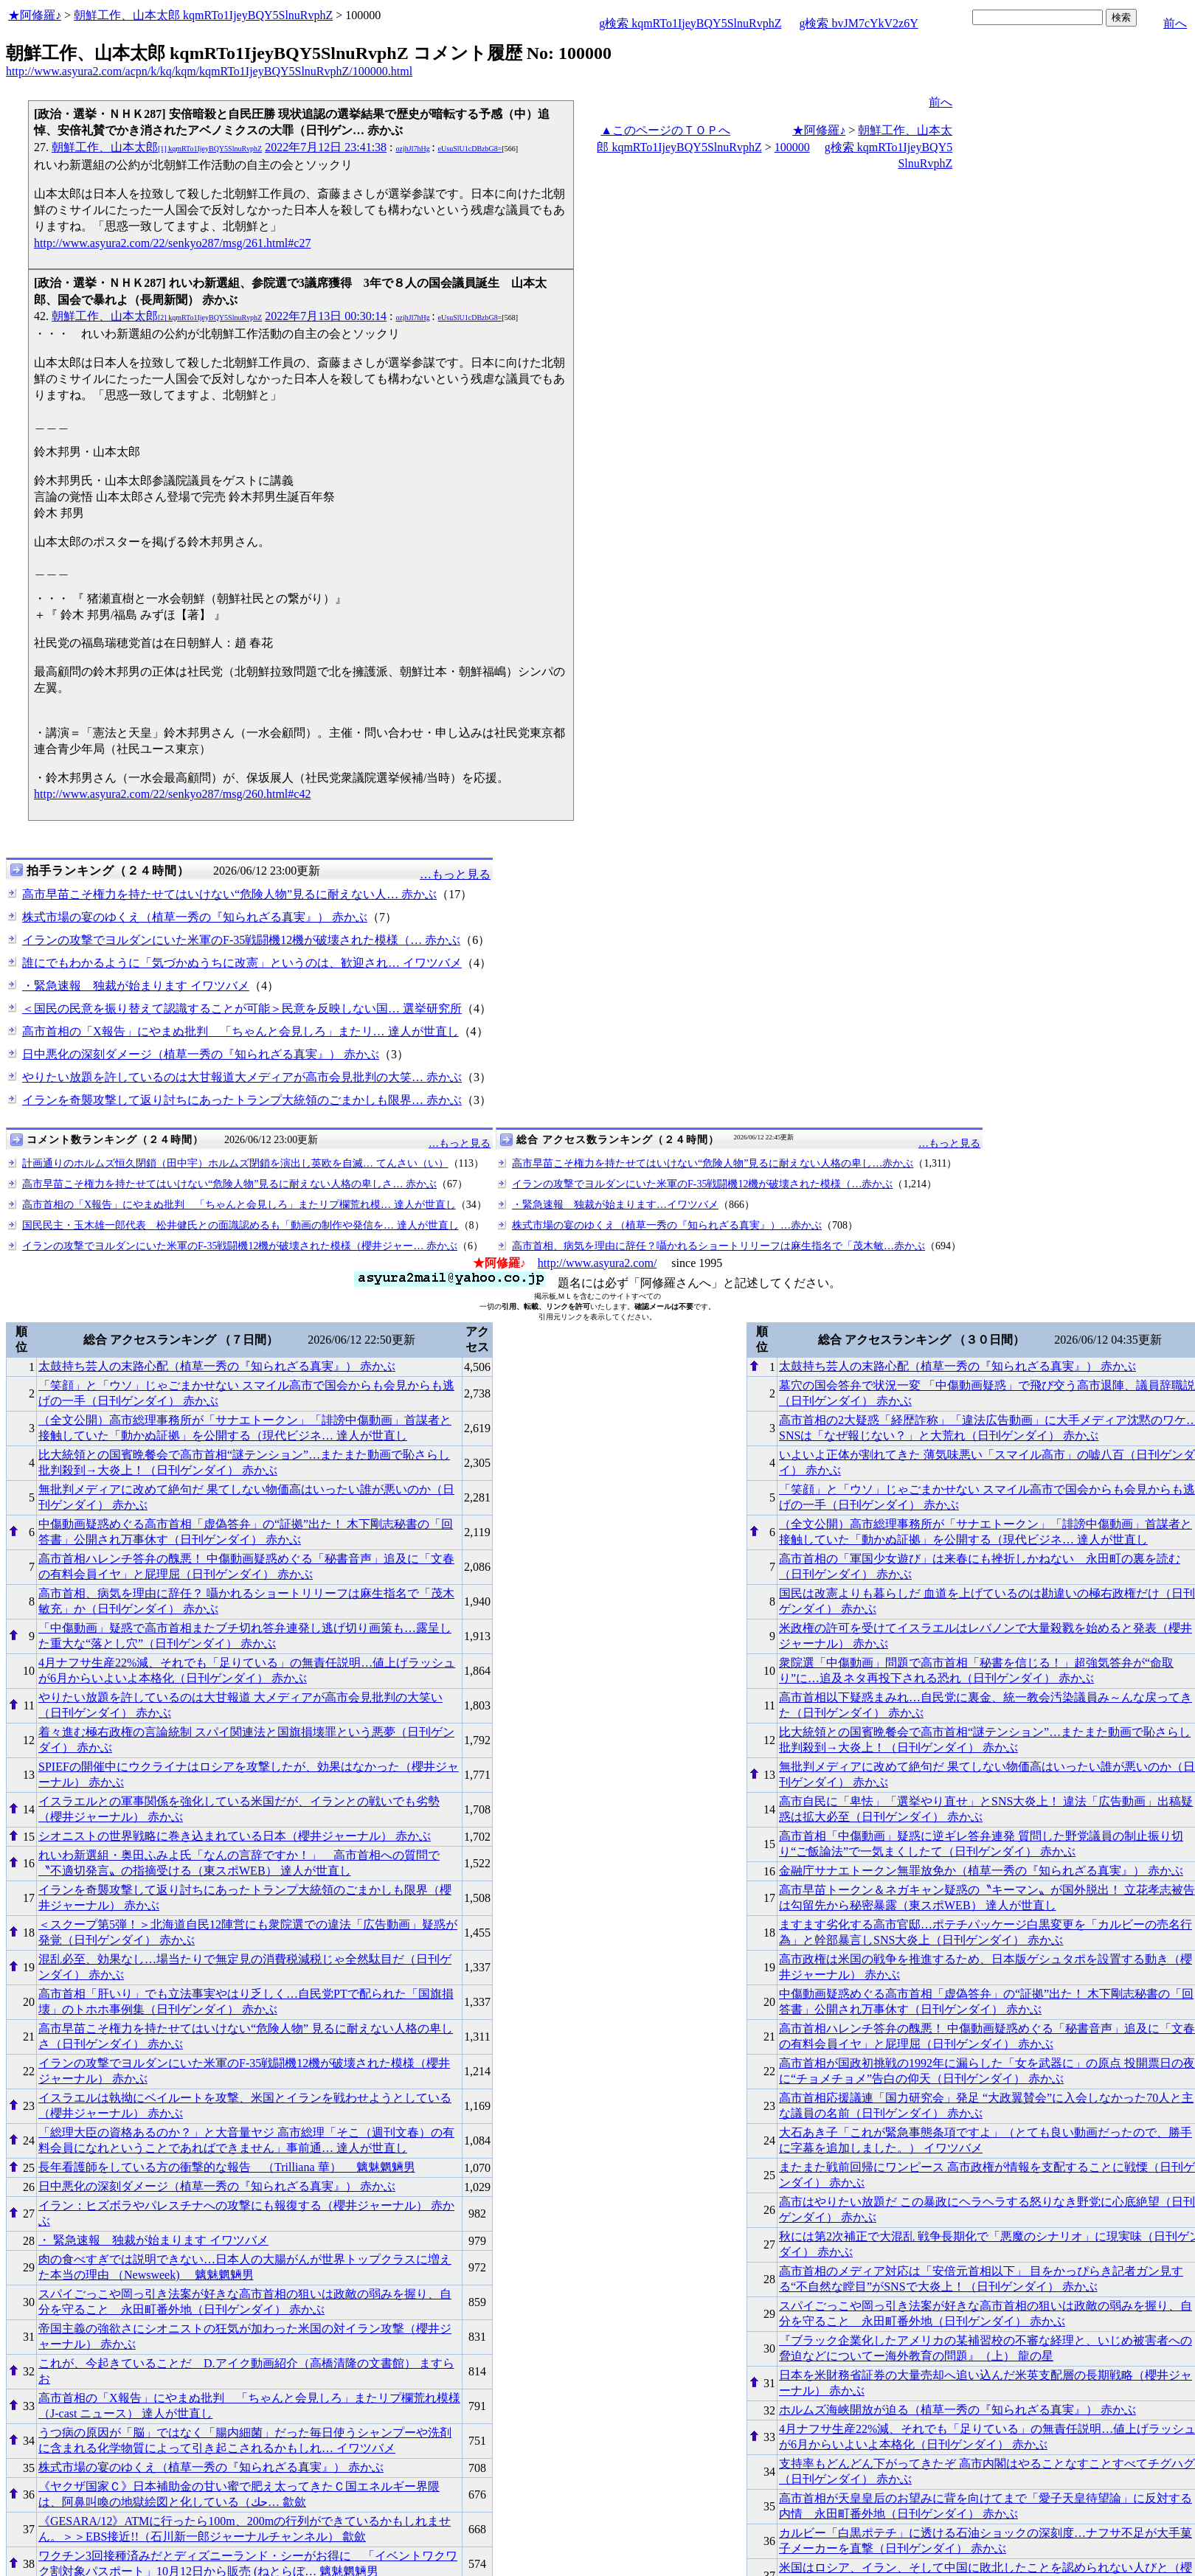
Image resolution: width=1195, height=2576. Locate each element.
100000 (792, 147)
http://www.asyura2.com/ (597, 1263)
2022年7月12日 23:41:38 (326, 147)
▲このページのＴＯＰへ (665, 130)
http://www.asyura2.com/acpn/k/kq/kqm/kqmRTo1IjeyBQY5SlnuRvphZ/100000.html (209, 71)
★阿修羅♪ (34, 15)
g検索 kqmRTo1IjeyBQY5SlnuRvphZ (690, 23)
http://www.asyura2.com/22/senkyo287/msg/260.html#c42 (172, 794)
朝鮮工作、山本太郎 (157, 147)
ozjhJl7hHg (413, 149)
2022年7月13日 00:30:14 (326, 316)
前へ (1175, 23)
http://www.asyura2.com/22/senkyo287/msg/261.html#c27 (172, 243)
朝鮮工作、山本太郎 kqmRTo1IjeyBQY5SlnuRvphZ (203, 15)
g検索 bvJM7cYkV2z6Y (858, 23)
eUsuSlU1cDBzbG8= (470, 149)
